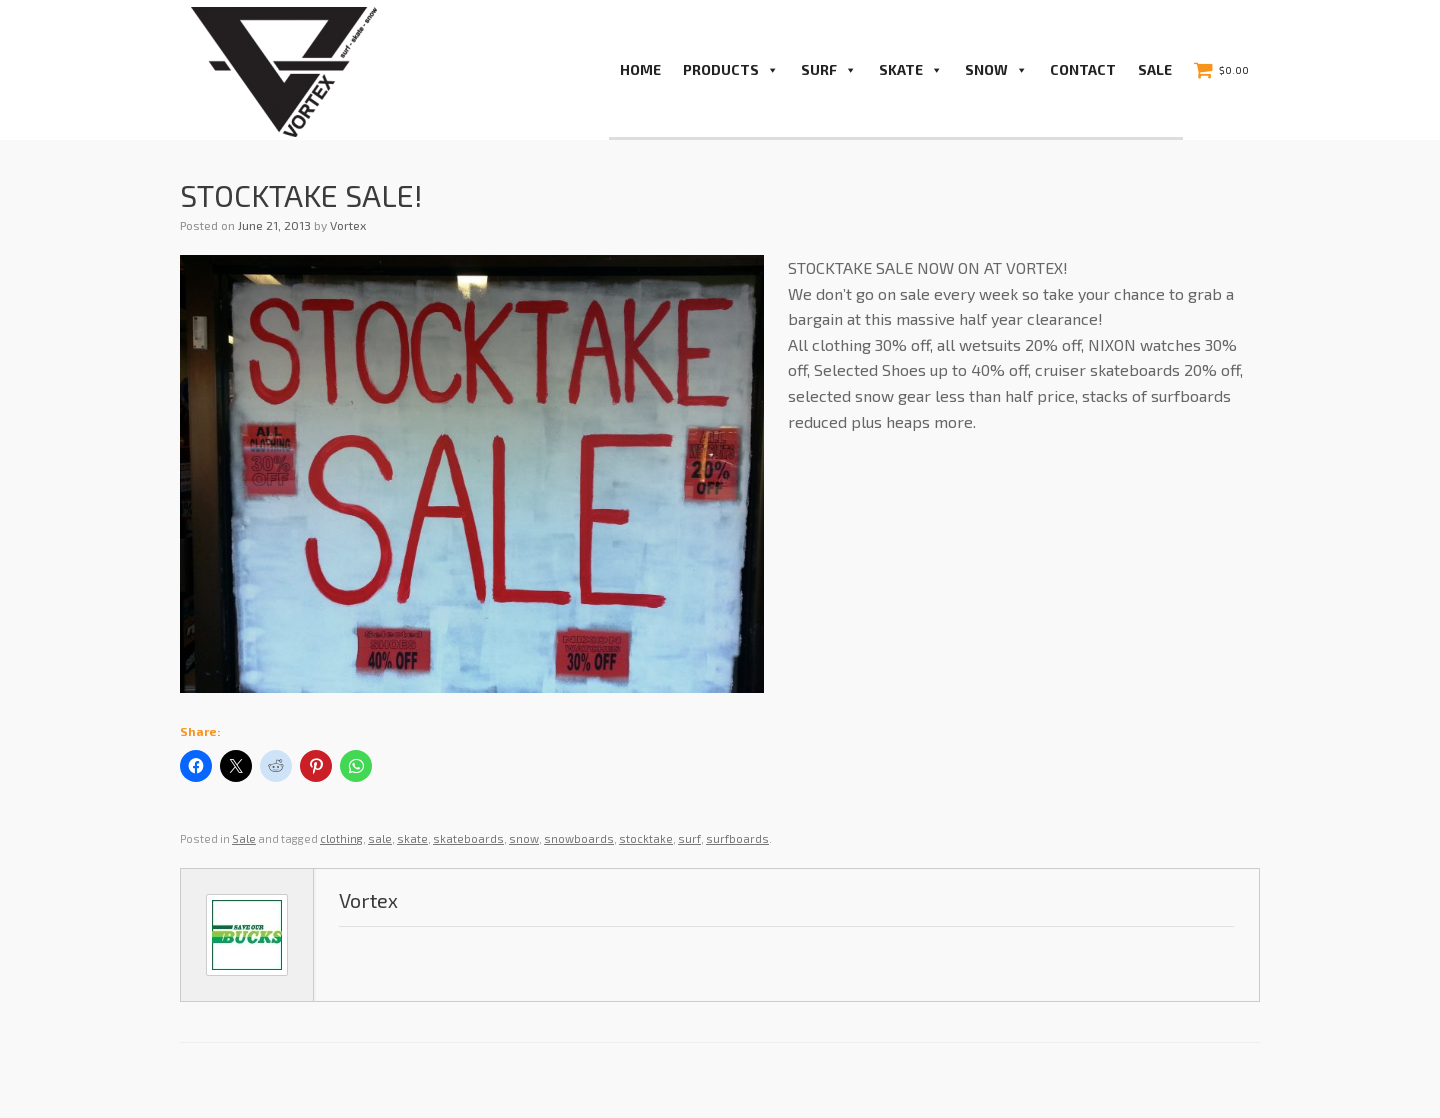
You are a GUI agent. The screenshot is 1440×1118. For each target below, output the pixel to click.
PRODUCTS (731, 70)
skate (412, 838)
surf (689, 838)
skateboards (468, 838)
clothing (341, 838)
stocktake (646, 838)
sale (380, 838)
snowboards (579, 838)
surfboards (737, 838)
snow (524, 838)
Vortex (348, 225)
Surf (829, 70)
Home (640, 69)
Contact (1083, 69)
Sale (1155, 69)
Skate (911, 70)
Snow (996, 70)
